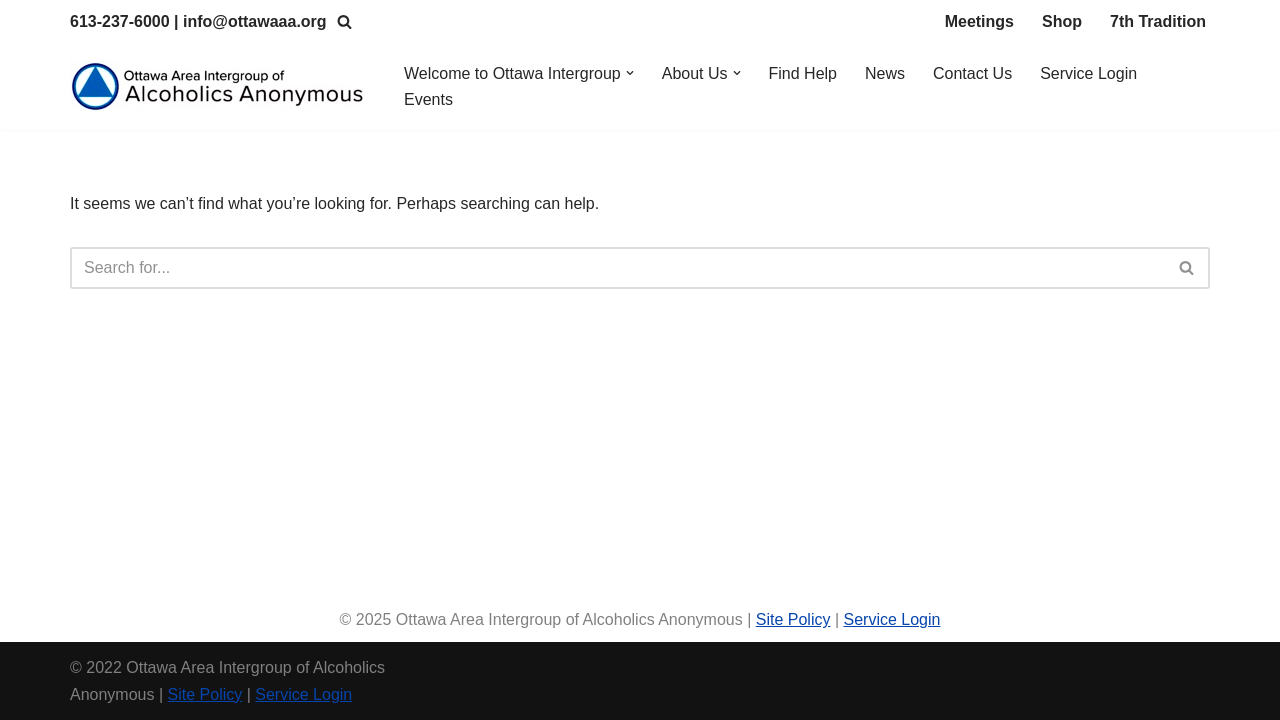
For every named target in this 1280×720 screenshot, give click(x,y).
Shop (1062, 21)
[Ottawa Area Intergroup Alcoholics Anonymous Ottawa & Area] (220, 86)
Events (428, 99)
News (885, 73)
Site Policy (793, 619)
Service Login (1088, 73)
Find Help (803, 73)
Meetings (979, 21)
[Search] (344, 21)
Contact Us (972, 73)
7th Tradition (1158, 21)
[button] (630, 73)
